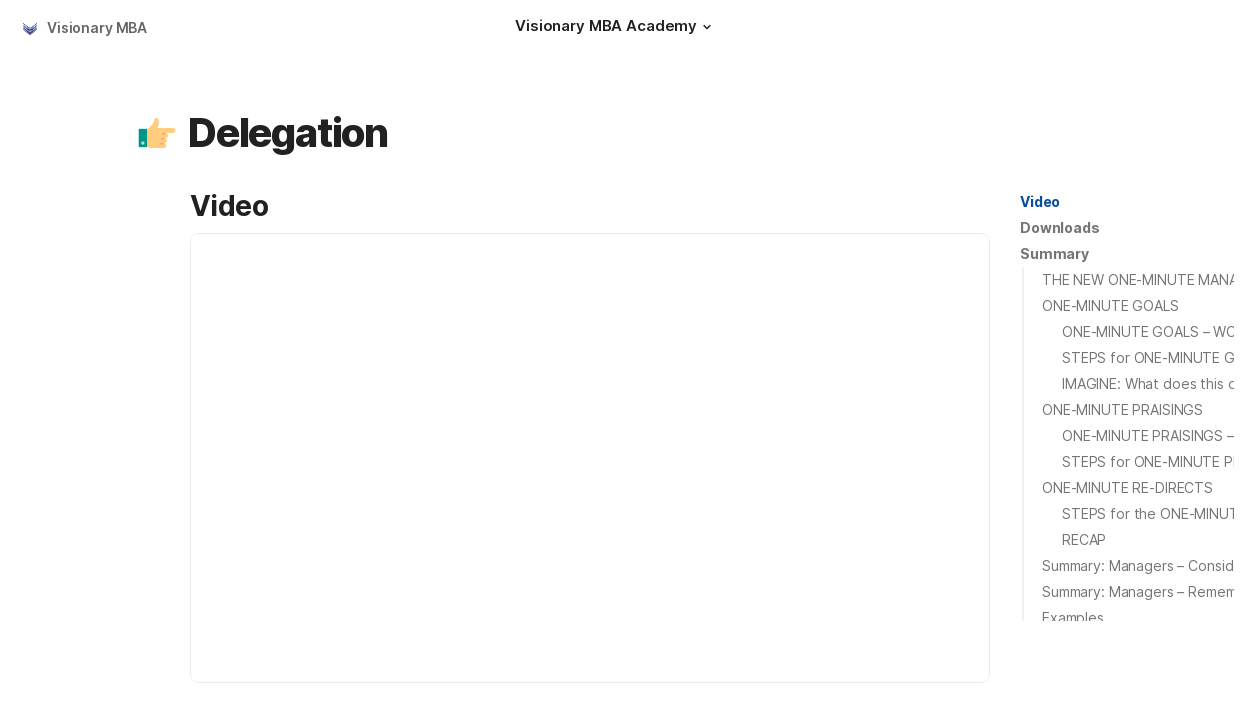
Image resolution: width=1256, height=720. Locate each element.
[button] (707, 27)
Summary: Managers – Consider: (1146, 565)
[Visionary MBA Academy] (616, 28)
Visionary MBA (97, 27)
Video (1040, 201)
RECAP (1084, 539)
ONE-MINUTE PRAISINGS (1122, 409)
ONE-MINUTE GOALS (1110, 305)
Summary (1054, 253)
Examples (1073, 617)
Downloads (1060, 227)
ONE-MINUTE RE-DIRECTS (1127, 487)
